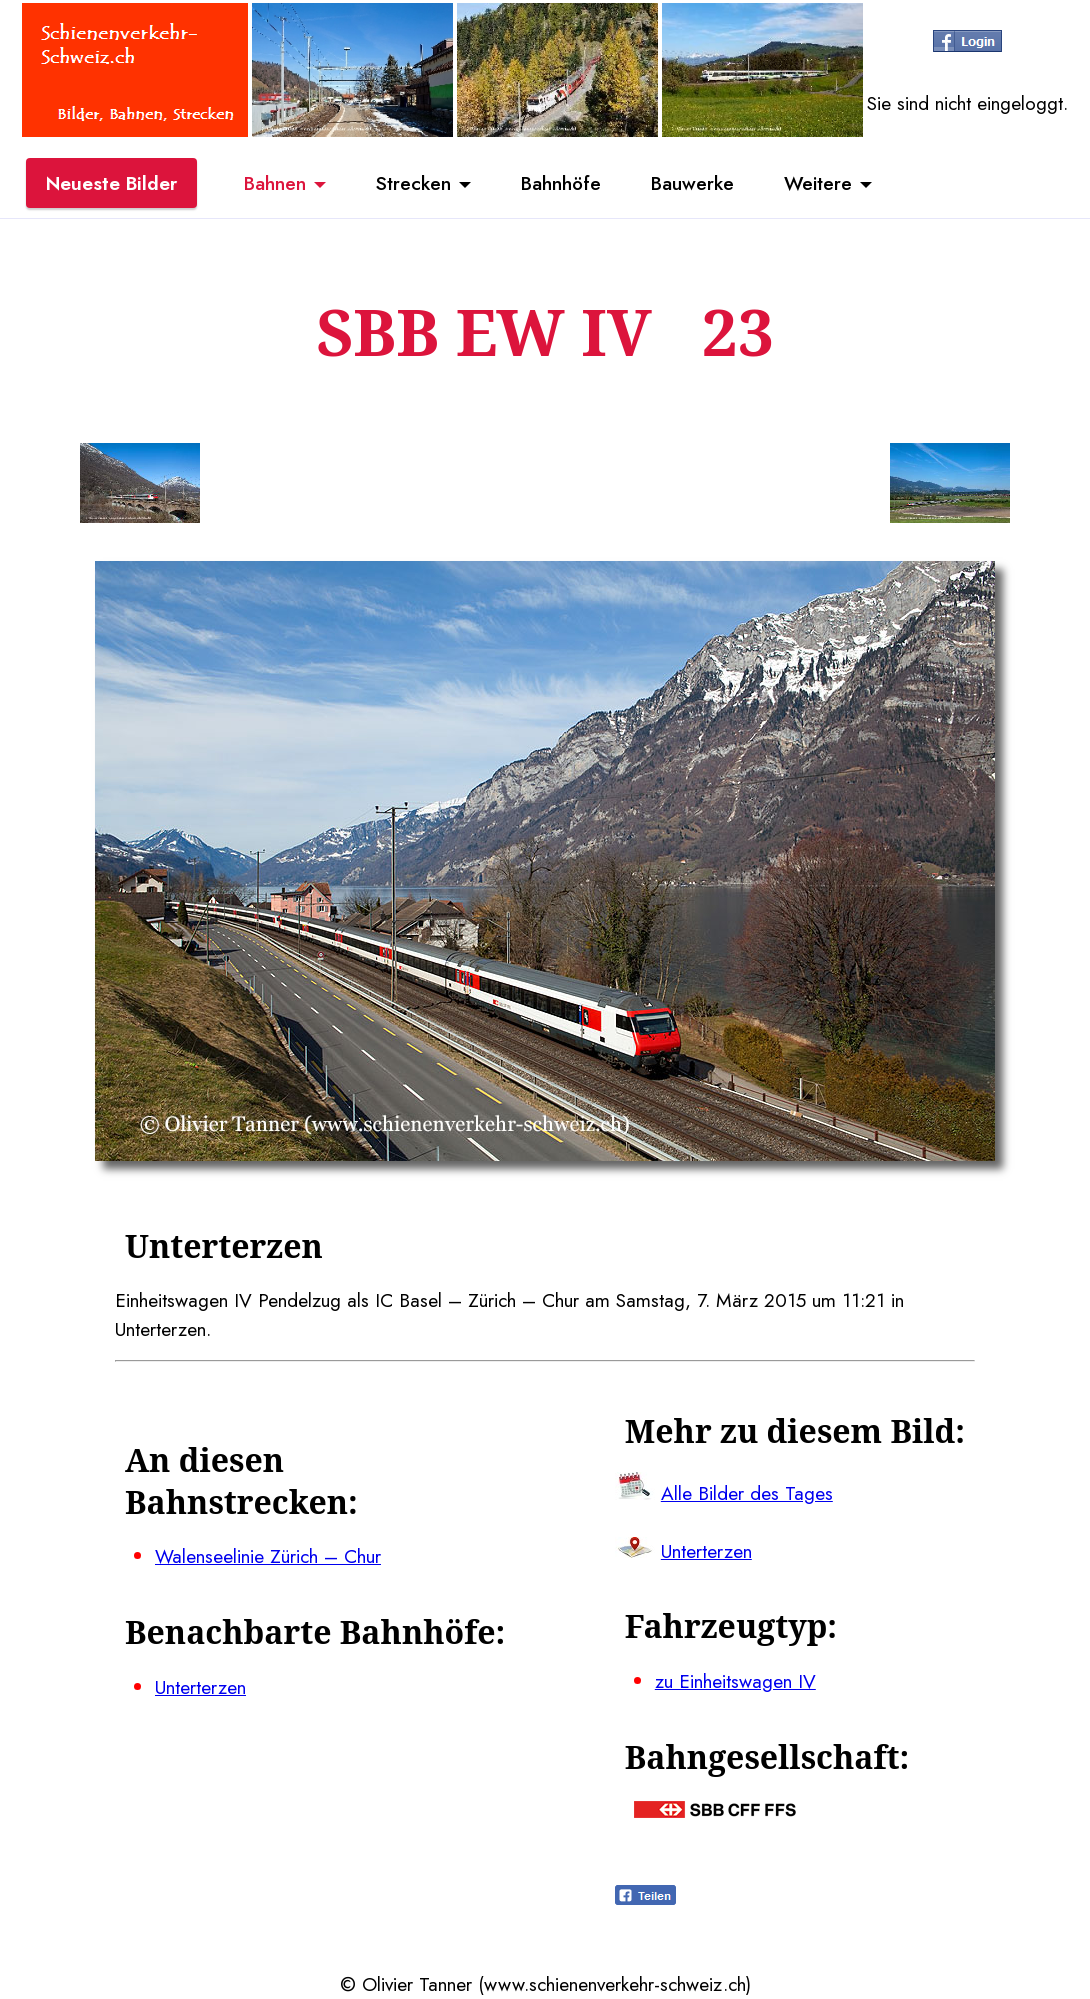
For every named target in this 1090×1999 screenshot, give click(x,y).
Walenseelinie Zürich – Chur (268, 1556)
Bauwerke (692, 183)
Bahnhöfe (561, 183)
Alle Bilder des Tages (747, 1493)
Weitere (818, 183)
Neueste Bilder (111, 183)
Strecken (413, 183)
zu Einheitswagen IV (735, 1681)
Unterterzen (200, 1687)
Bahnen (275, 183)
